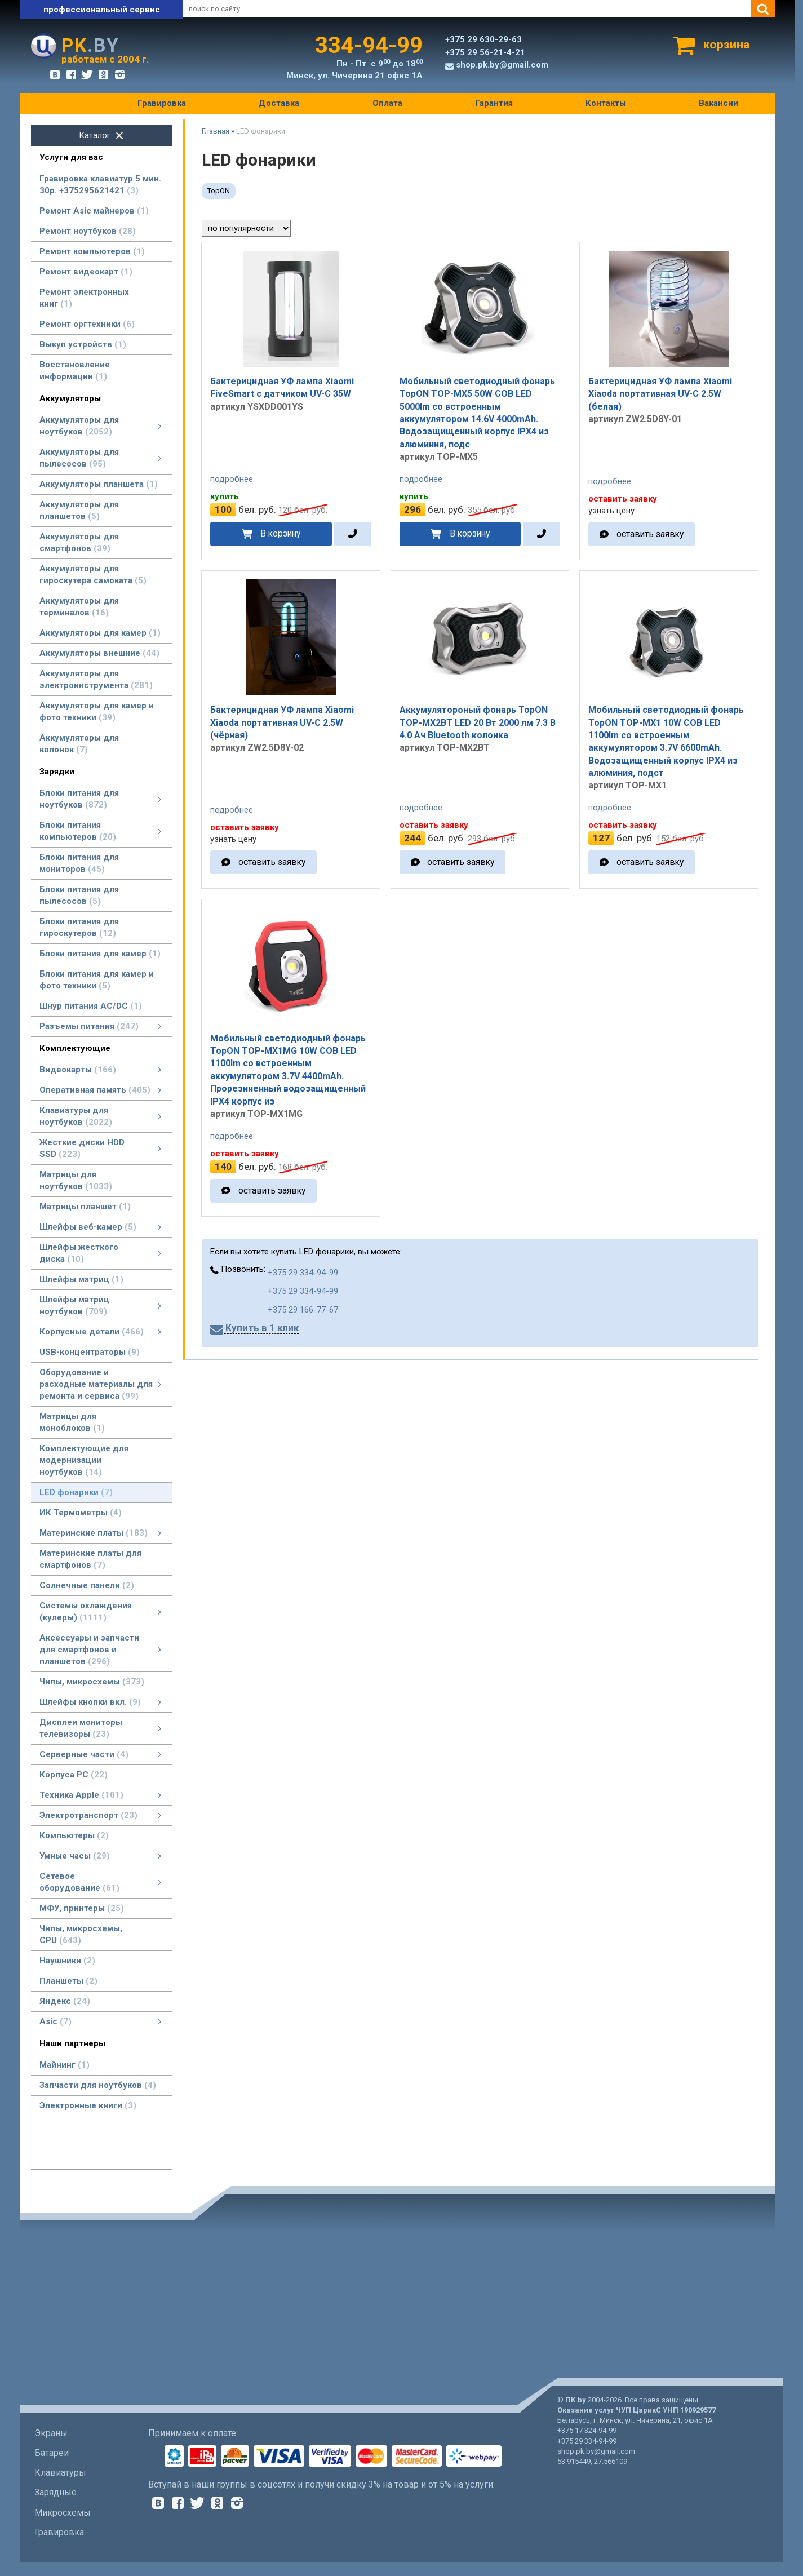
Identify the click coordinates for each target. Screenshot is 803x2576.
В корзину (280, 533)
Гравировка (161, 103)
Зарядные (55, 2492)
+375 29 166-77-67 (303, 1310)
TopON (218, 191)
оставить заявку (650, 534)
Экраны (51, 2433)
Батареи (51, 2453)
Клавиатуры (60, 2472)
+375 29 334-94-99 (303, 1272)
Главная (215, 131)
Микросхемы (62, 2512)
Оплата (387, 103)
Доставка (279, 103)
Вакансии (718, 103)
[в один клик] (352, 534)
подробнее (231, 479)
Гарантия (494, 103)
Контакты (605, 103)
